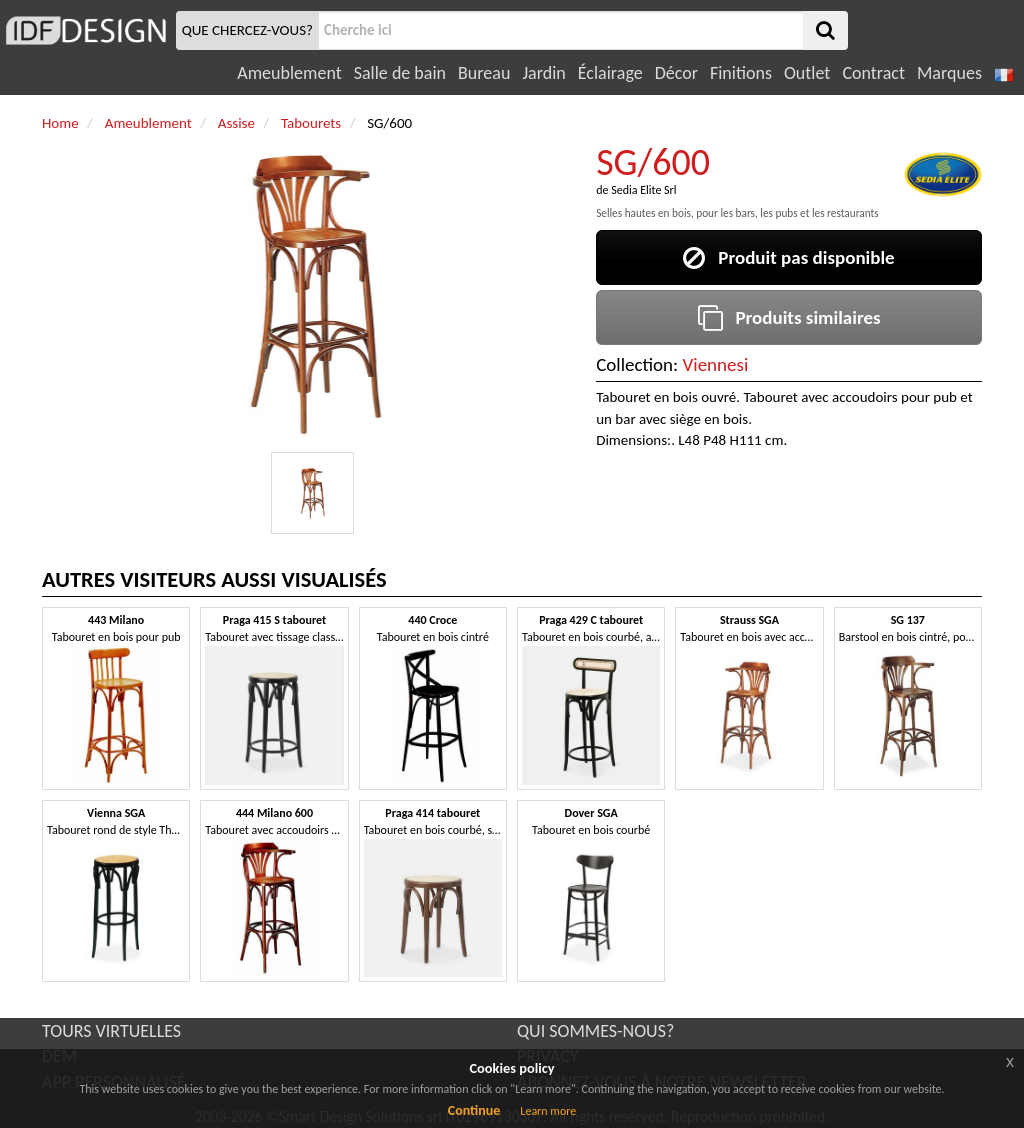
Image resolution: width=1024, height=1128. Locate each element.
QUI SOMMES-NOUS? (595, 1031)
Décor (676, 73)
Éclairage (610, 73)
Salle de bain (400, 73)
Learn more (548, 1111)
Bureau (484, 73)
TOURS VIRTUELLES (111, 1031)
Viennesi (715, 364)
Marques (949, 73)
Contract (873, 73)
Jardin (543, 73)
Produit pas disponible (788, 257)
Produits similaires (789, 317)
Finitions (741, 73)
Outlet (807, 73)
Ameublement (289, 73)
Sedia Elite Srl (643, 190)
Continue (474, 1110)
